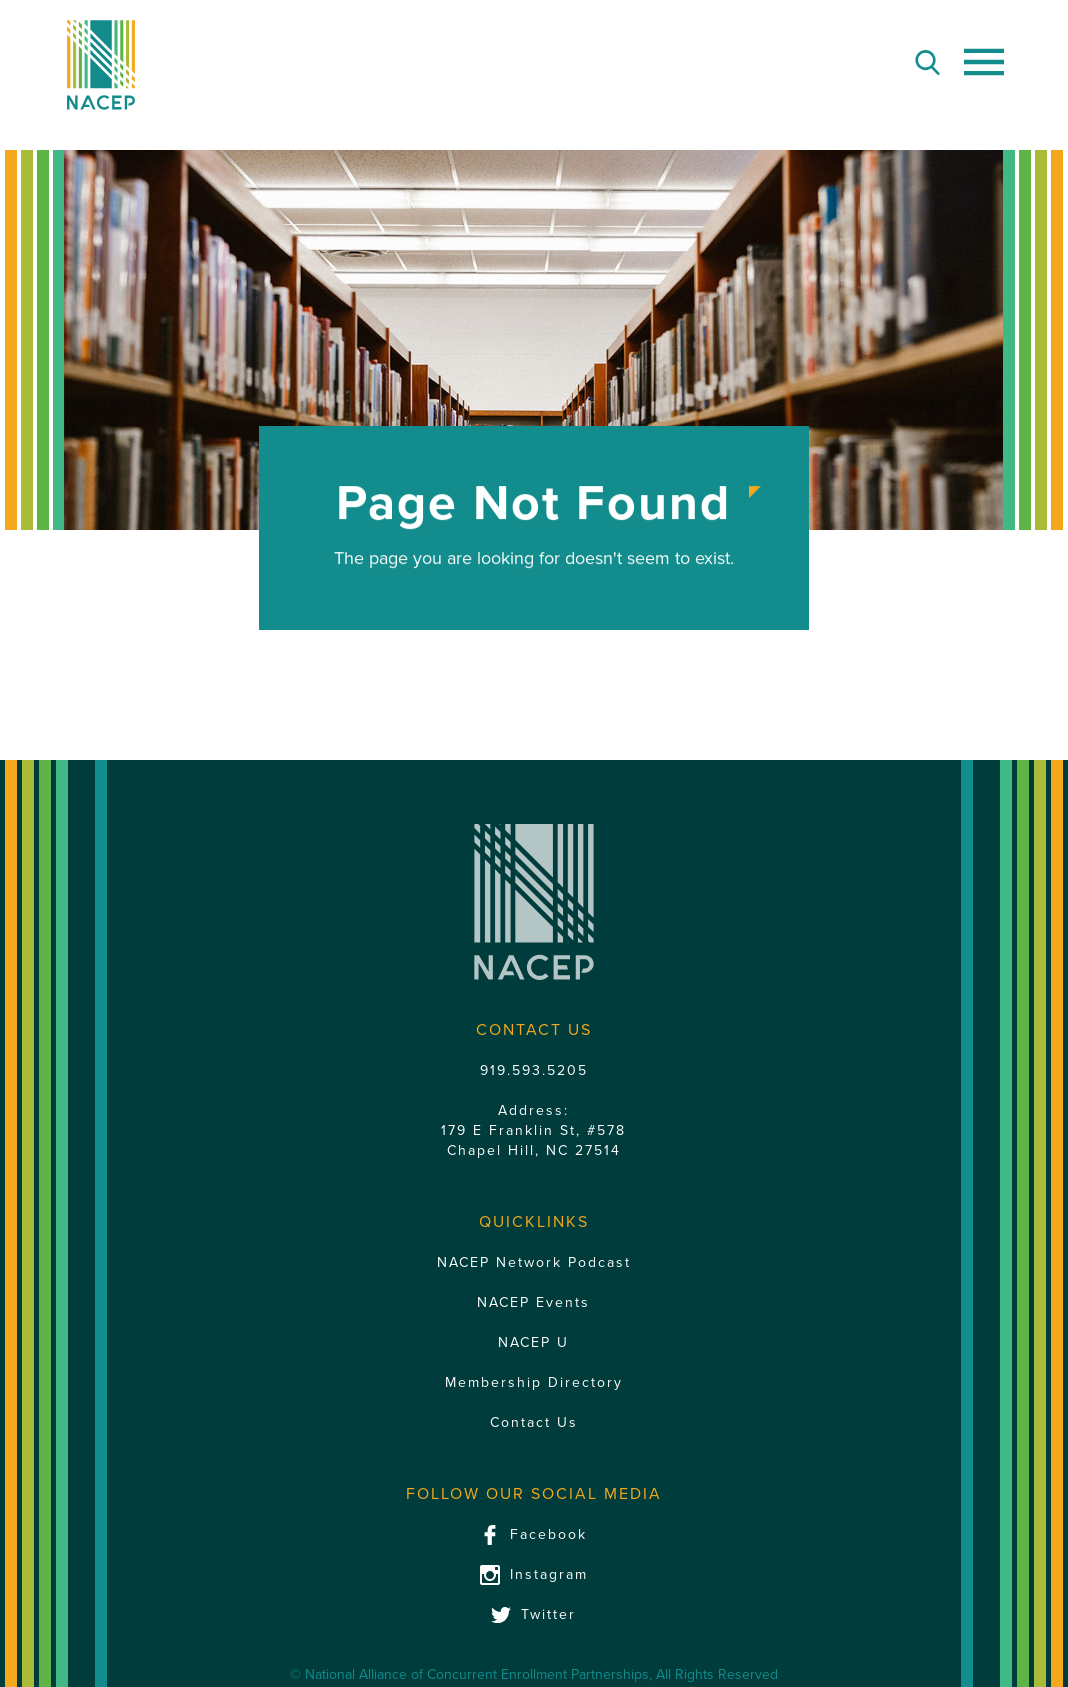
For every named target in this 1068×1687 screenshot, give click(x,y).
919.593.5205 (534, 1070)
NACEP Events (533, 1302)
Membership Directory (534, 1382)
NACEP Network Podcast (534, 1262)
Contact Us (534, 1422)
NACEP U (533, 1342)
